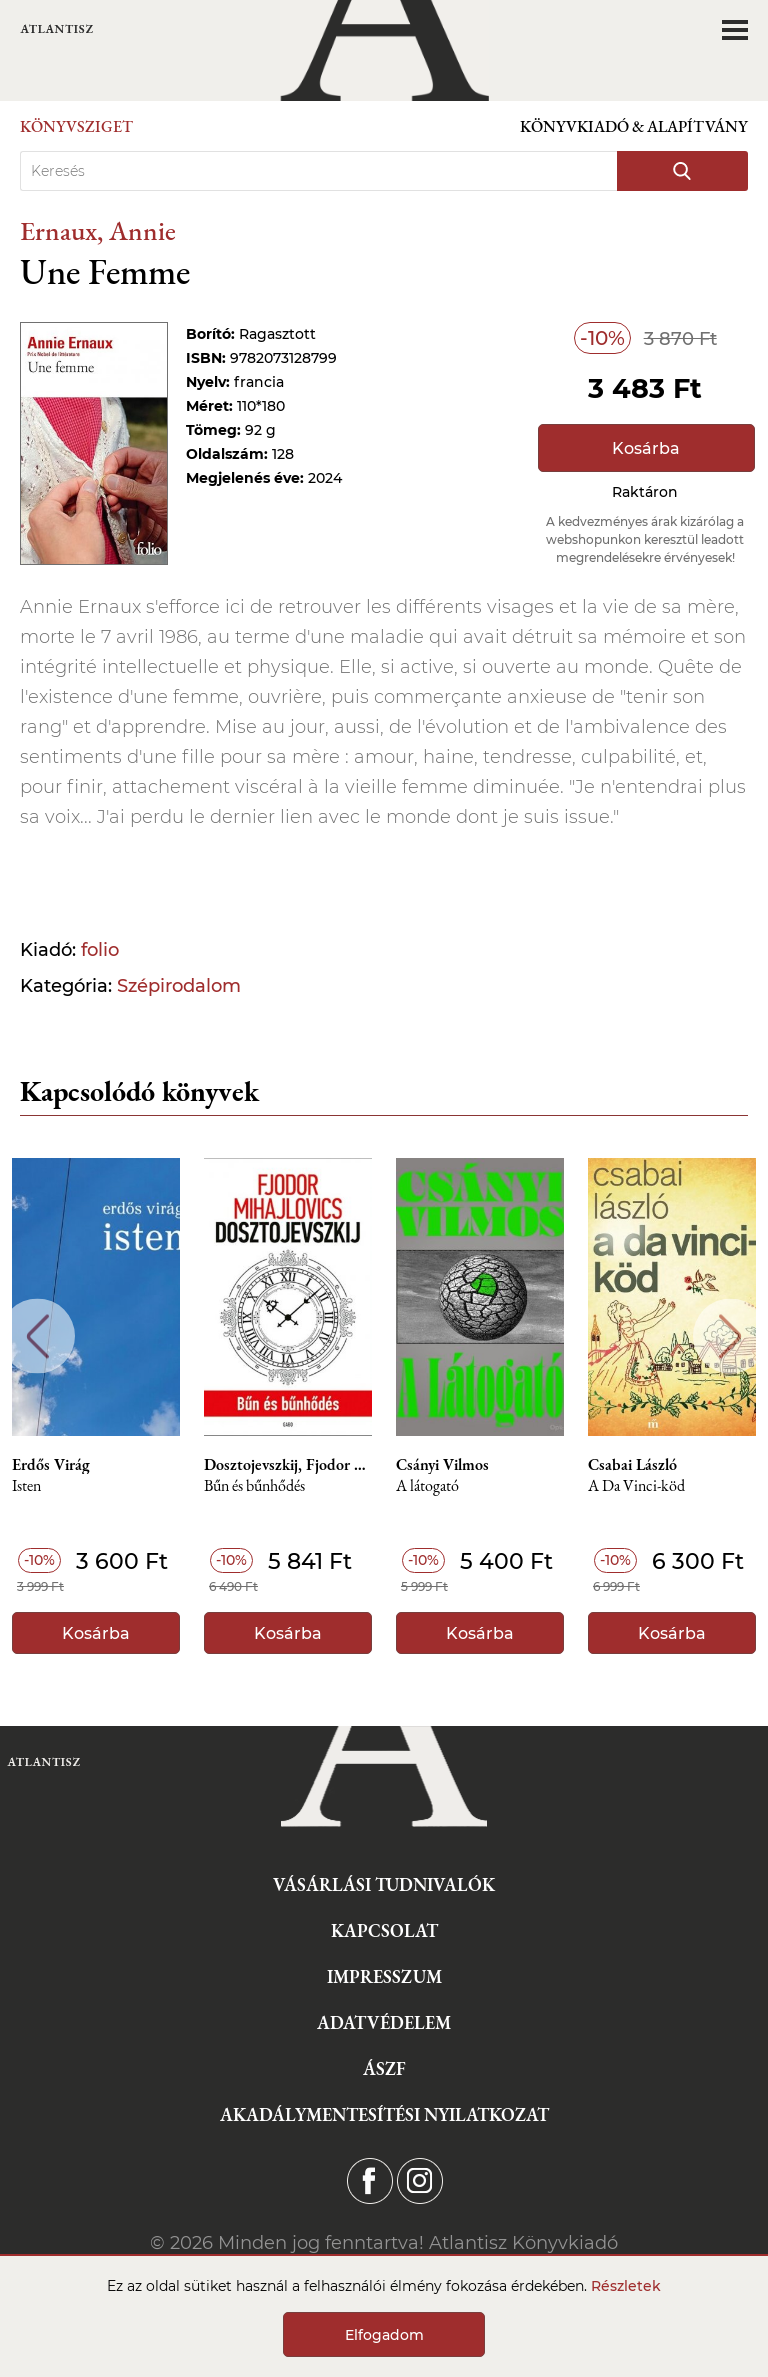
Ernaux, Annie (98, 230)
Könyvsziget (76, 126)
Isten (26, 1486)
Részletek (626, 2286)
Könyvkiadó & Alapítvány (634, 126)
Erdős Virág (51, 1465)
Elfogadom (384, 2335)
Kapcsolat (384, 1930)
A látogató (427, 1486)
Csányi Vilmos (442, 1465)
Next (730, 1336)
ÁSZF (384, 2068)
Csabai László (632, 1465)
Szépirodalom (179, 986)
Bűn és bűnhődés (254, 1486)
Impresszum (384, 1976)
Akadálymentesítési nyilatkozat (384, 2114)
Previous (37, 1336)
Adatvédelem (384, 2022)
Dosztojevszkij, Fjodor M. (288, 1465)
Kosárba (646, 448)
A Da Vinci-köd (636, 1486)
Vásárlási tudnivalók (384, 1884)
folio (100, 950)
